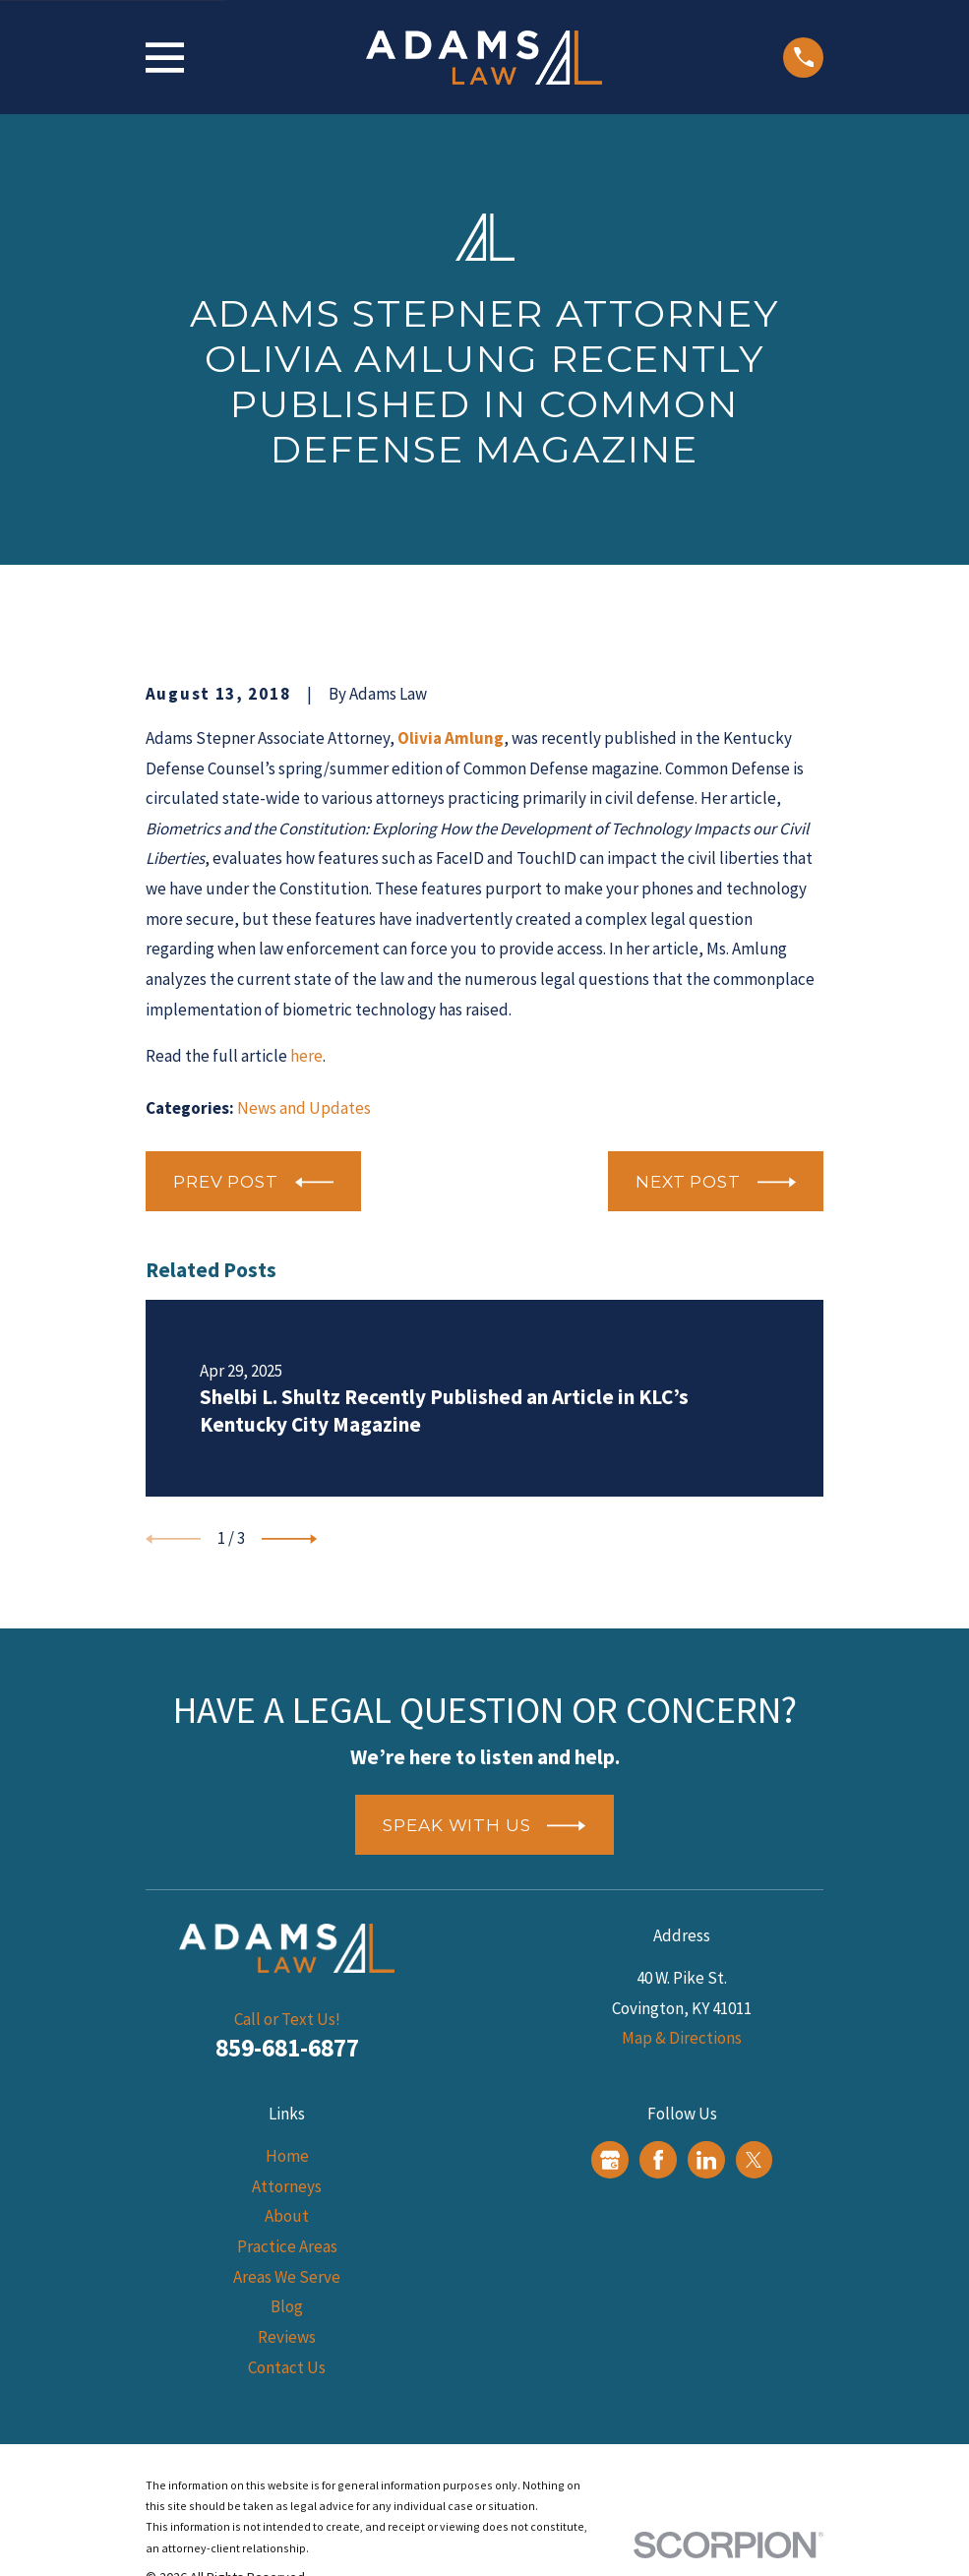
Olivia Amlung (450, 738)
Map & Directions (682, 2038)
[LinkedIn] (706, 2160)
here (306, 1056)
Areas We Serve (286, 2277)
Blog (287, 2306)
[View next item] (289, 1538)
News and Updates (304, 1108)
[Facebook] (658, 2160)
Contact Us (287, 2367)
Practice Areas (287, 2246)
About (287, 2216)
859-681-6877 (287, 2047)
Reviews (287, 2337)
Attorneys (287, 2186)
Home (287, 2156)
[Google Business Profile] (610, 2160)
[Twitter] (753, 2160)
